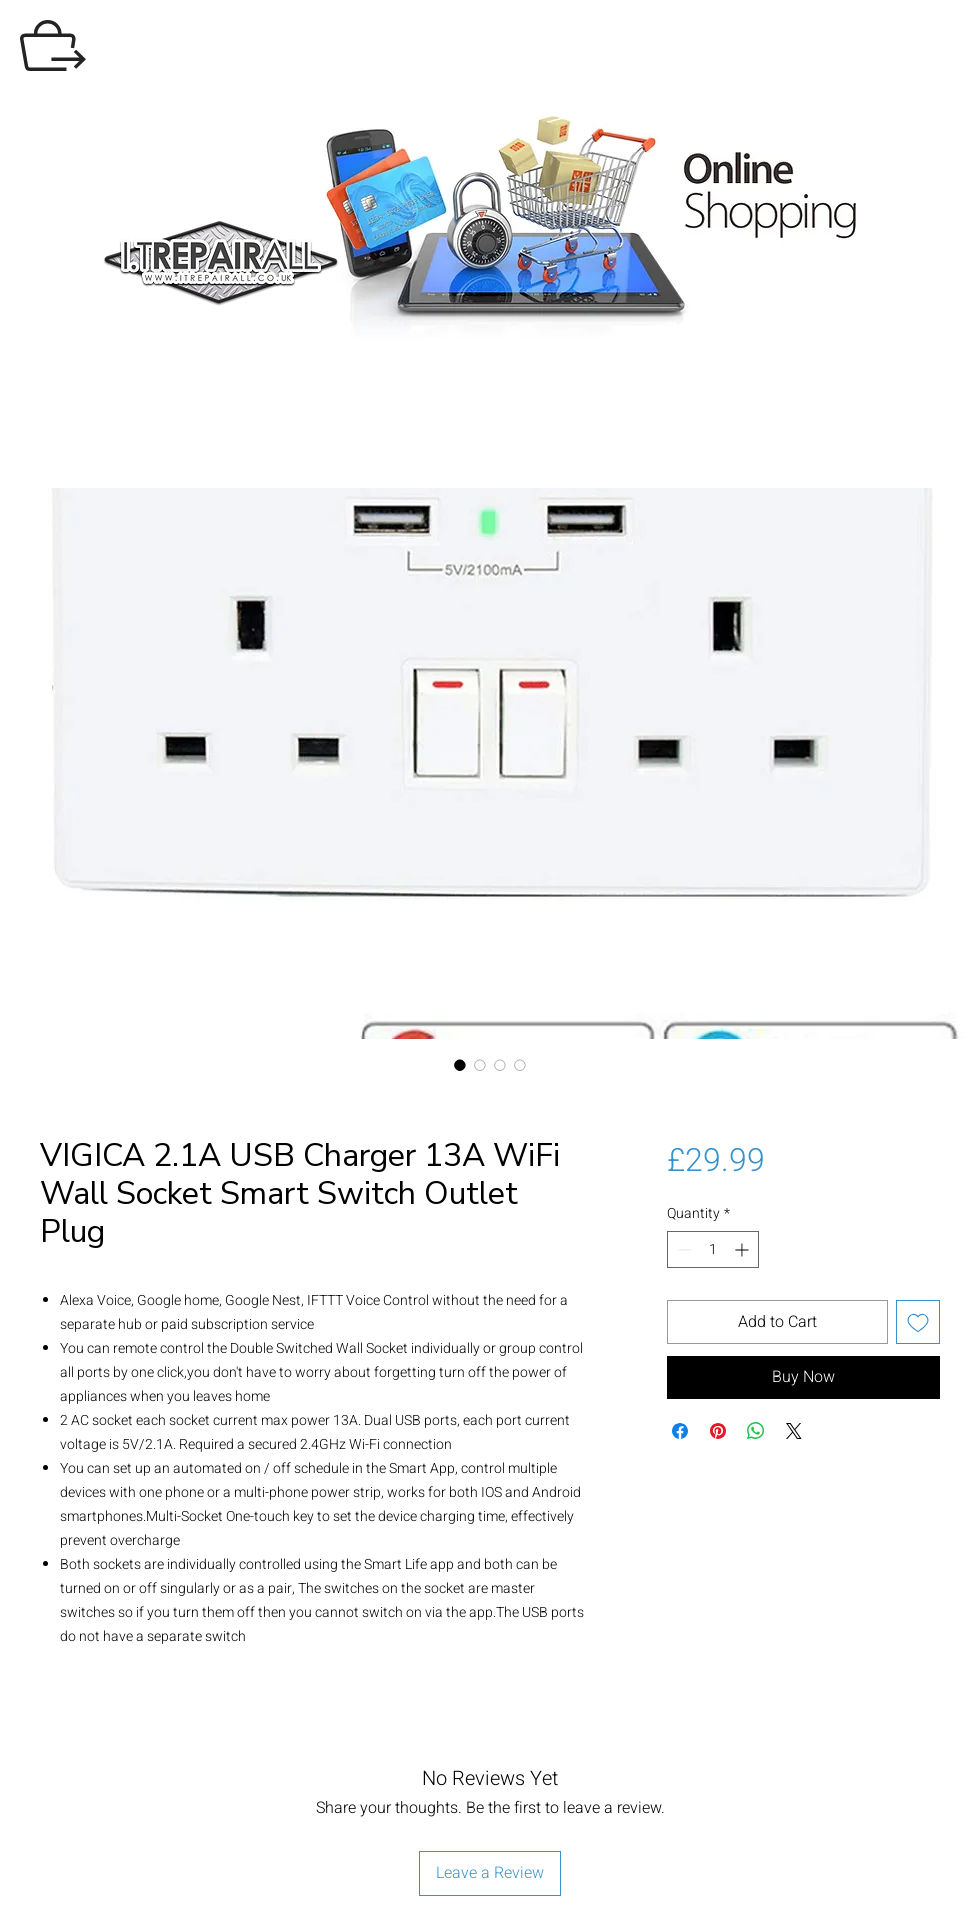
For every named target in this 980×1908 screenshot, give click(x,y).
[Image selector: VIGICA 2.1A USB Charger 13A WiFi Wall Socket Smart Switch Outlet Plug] (460, 1065)
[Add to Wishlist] (918, 1322)
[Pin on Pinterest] (718, 1431)
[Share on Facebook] (680, 1431)
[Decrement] (682, 1249)
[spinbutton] (713, 1249)
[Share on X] (794, 1431)
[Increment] (743, 1249)
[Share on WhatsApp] (756, 1431)
